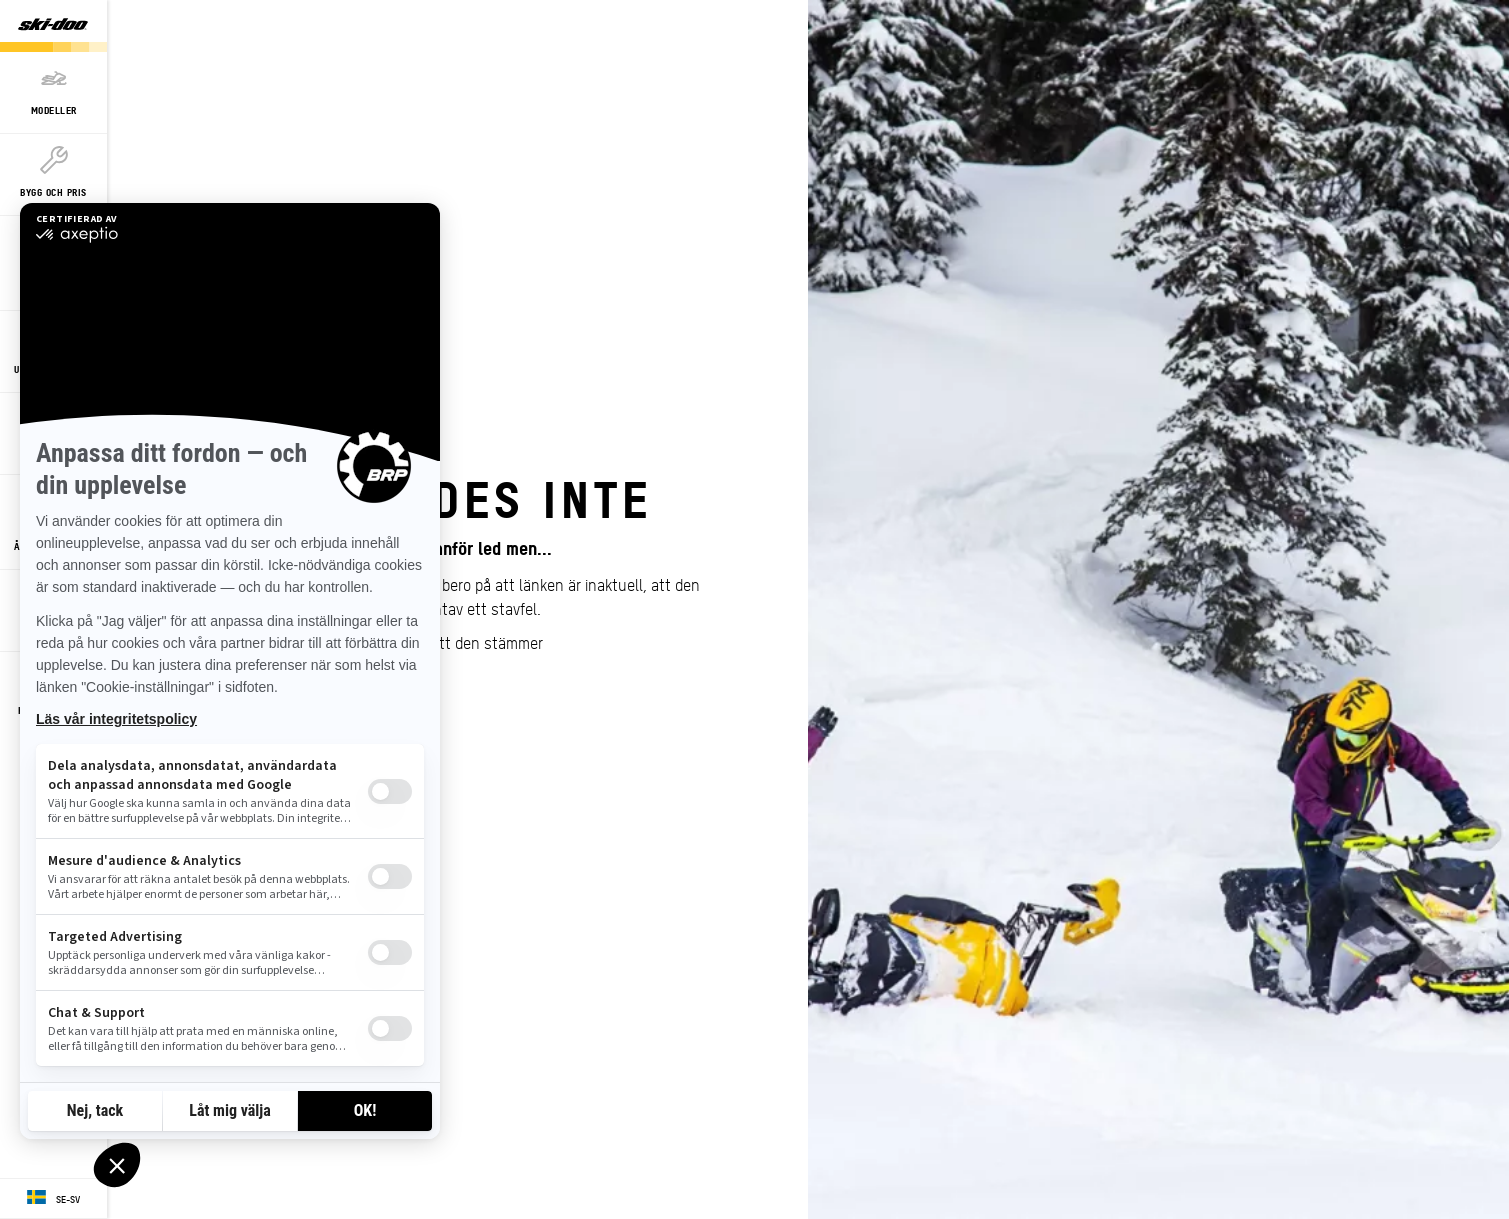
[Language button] (53, 1199)
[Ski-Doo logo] (53, 26)
